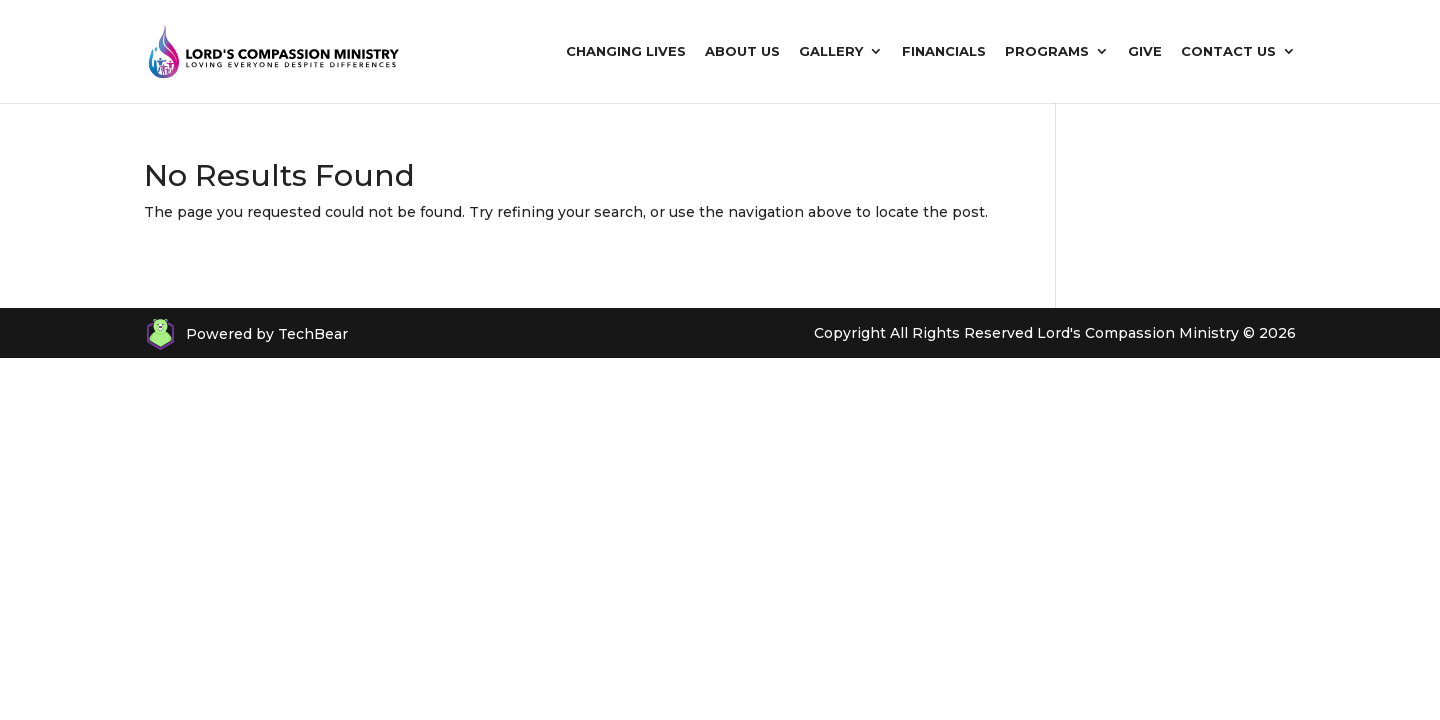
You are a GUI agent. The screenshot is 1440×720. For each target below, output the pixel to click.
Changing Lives (626, 52)
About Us (742, 52)
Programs (1047, 52)
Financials (944, 52)
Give (1145, 52)
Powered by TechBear (267, 334)
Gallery (831, 52)
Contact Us (1228, 52)
